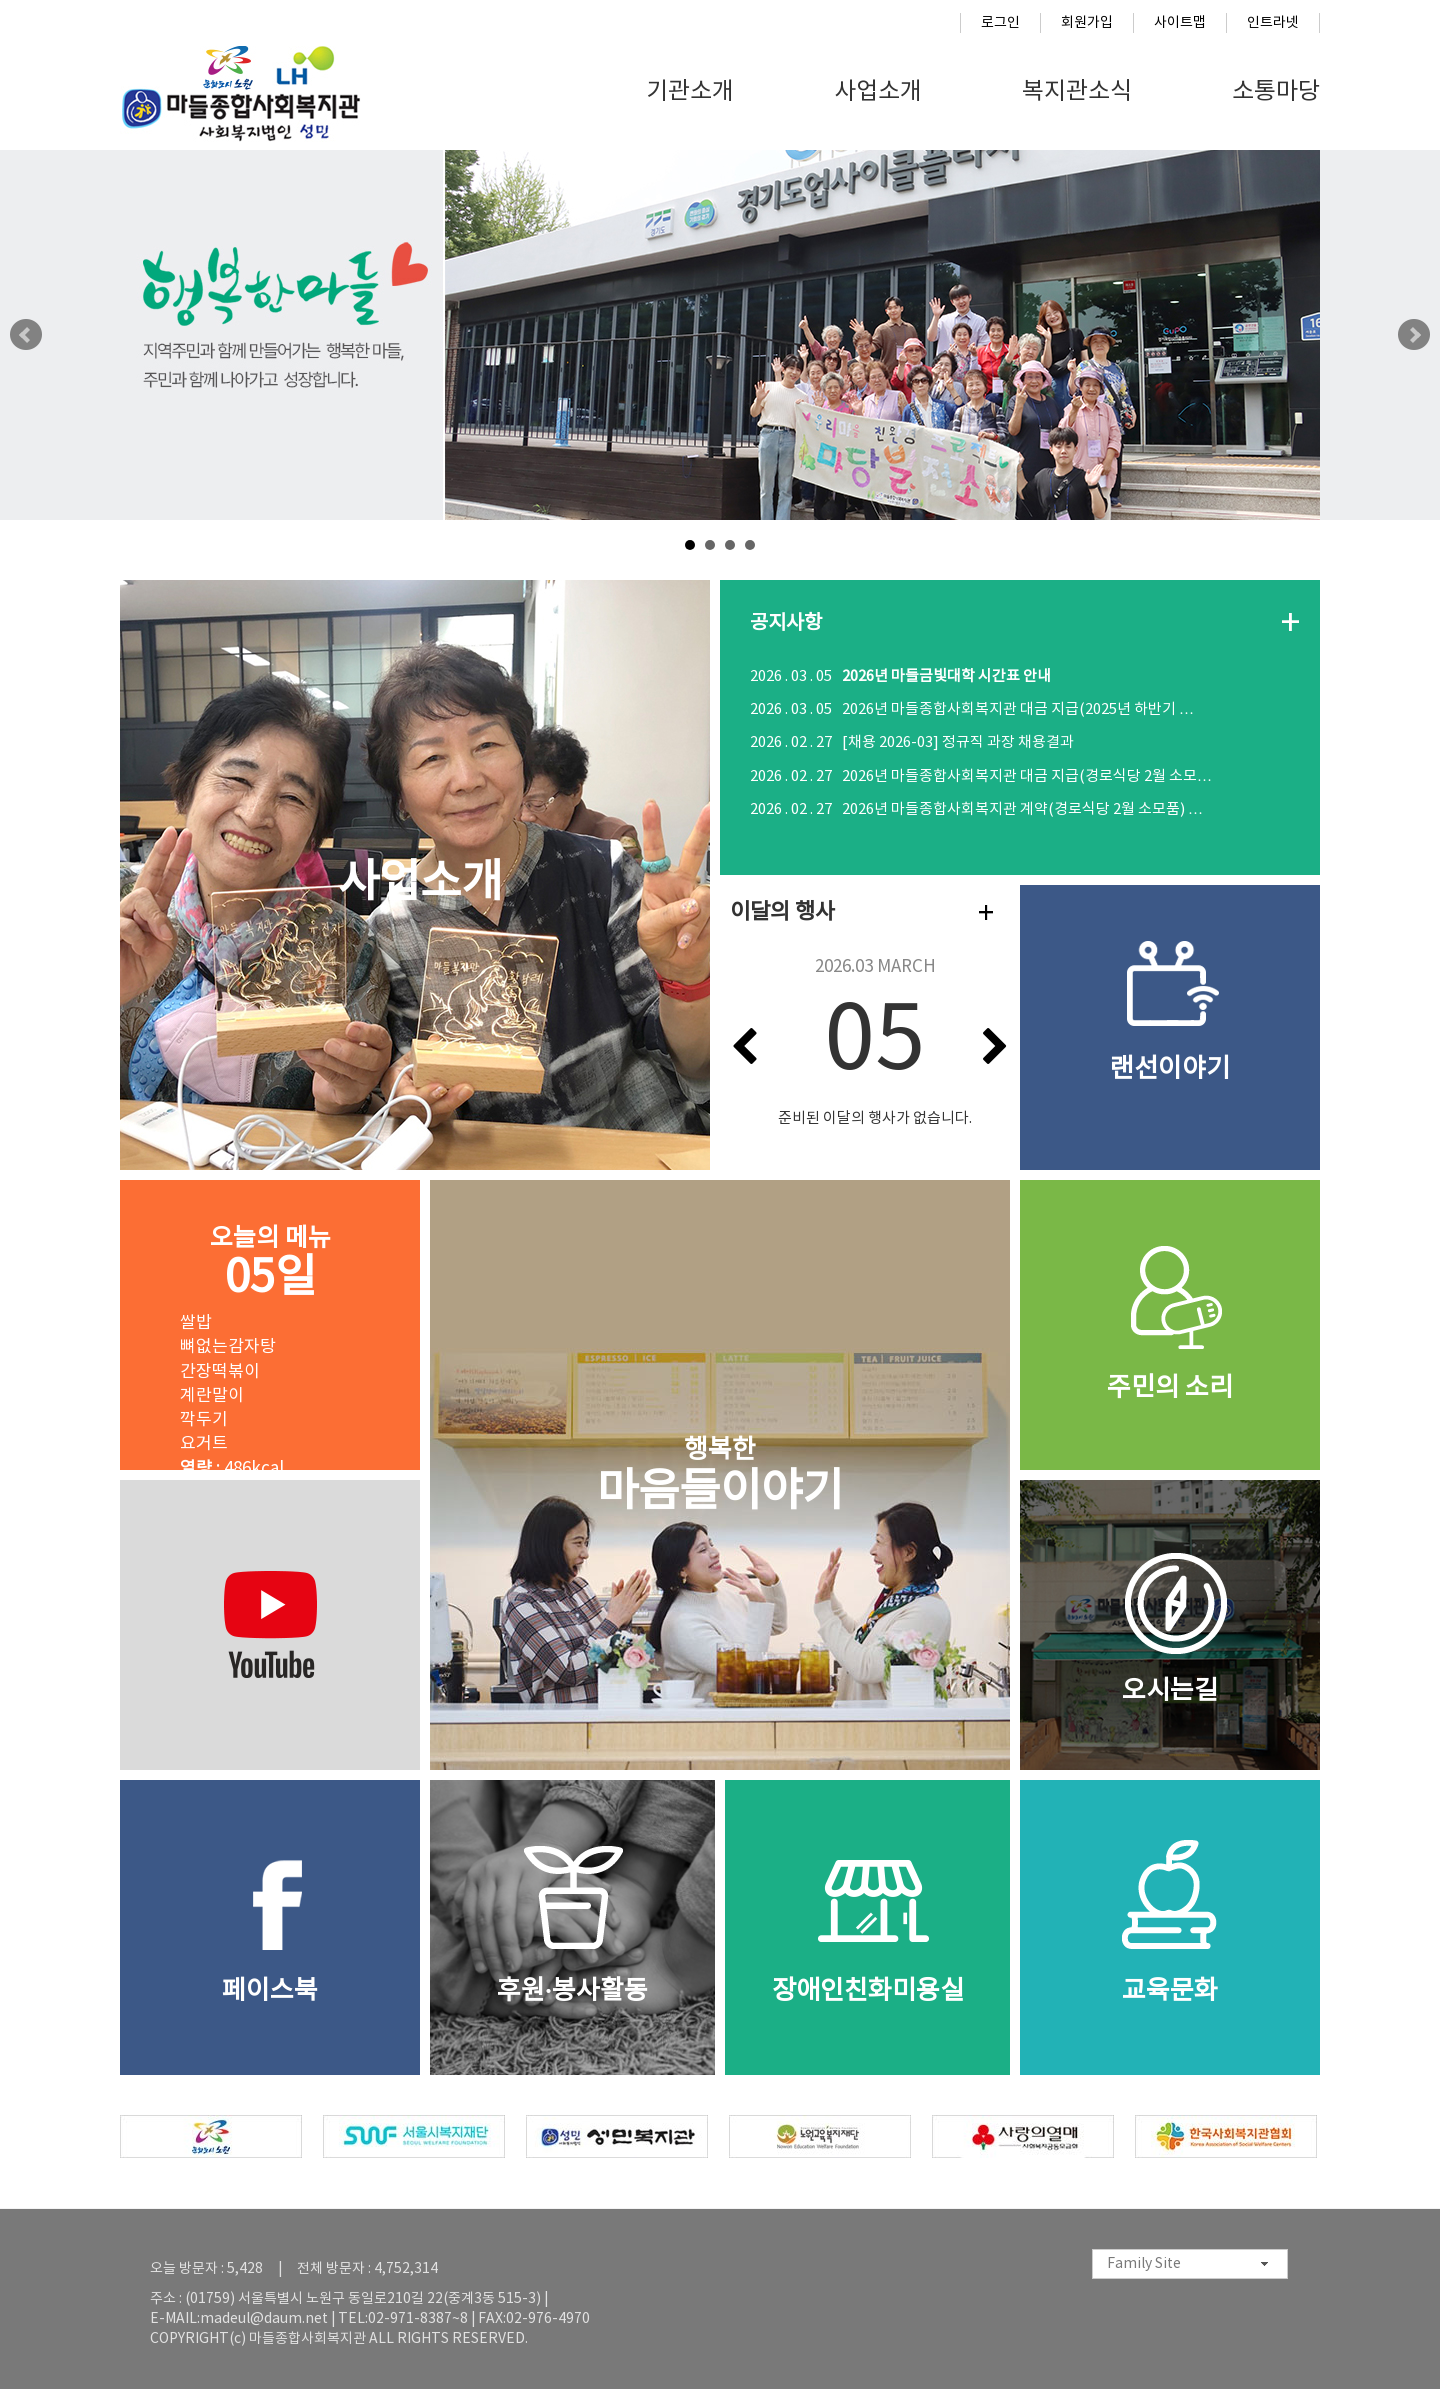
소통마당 (1276, 92)
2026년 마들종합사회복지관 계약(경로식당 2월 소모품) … (976, 809)
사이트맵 (1180, 23)
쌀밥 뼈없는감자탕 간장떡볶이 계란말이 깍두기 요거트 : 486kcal (232, 1396)
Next (1414, 335)
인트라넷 (1273, 23)
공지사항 (786, 623)
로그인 (1000, 23)
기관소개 (690, 92)
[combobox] (1190, 2264)
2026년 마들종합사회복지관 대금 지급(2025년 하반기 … (972, 709)
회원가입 (1087, 23)
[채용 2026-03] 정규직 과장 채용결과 (912, 742)
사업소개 (878, 92)
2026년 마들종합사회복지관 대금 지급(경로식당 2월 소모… (981, 776)
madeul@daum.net (264, 2319)
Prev (26, 335)
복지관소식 (1077, 92)
